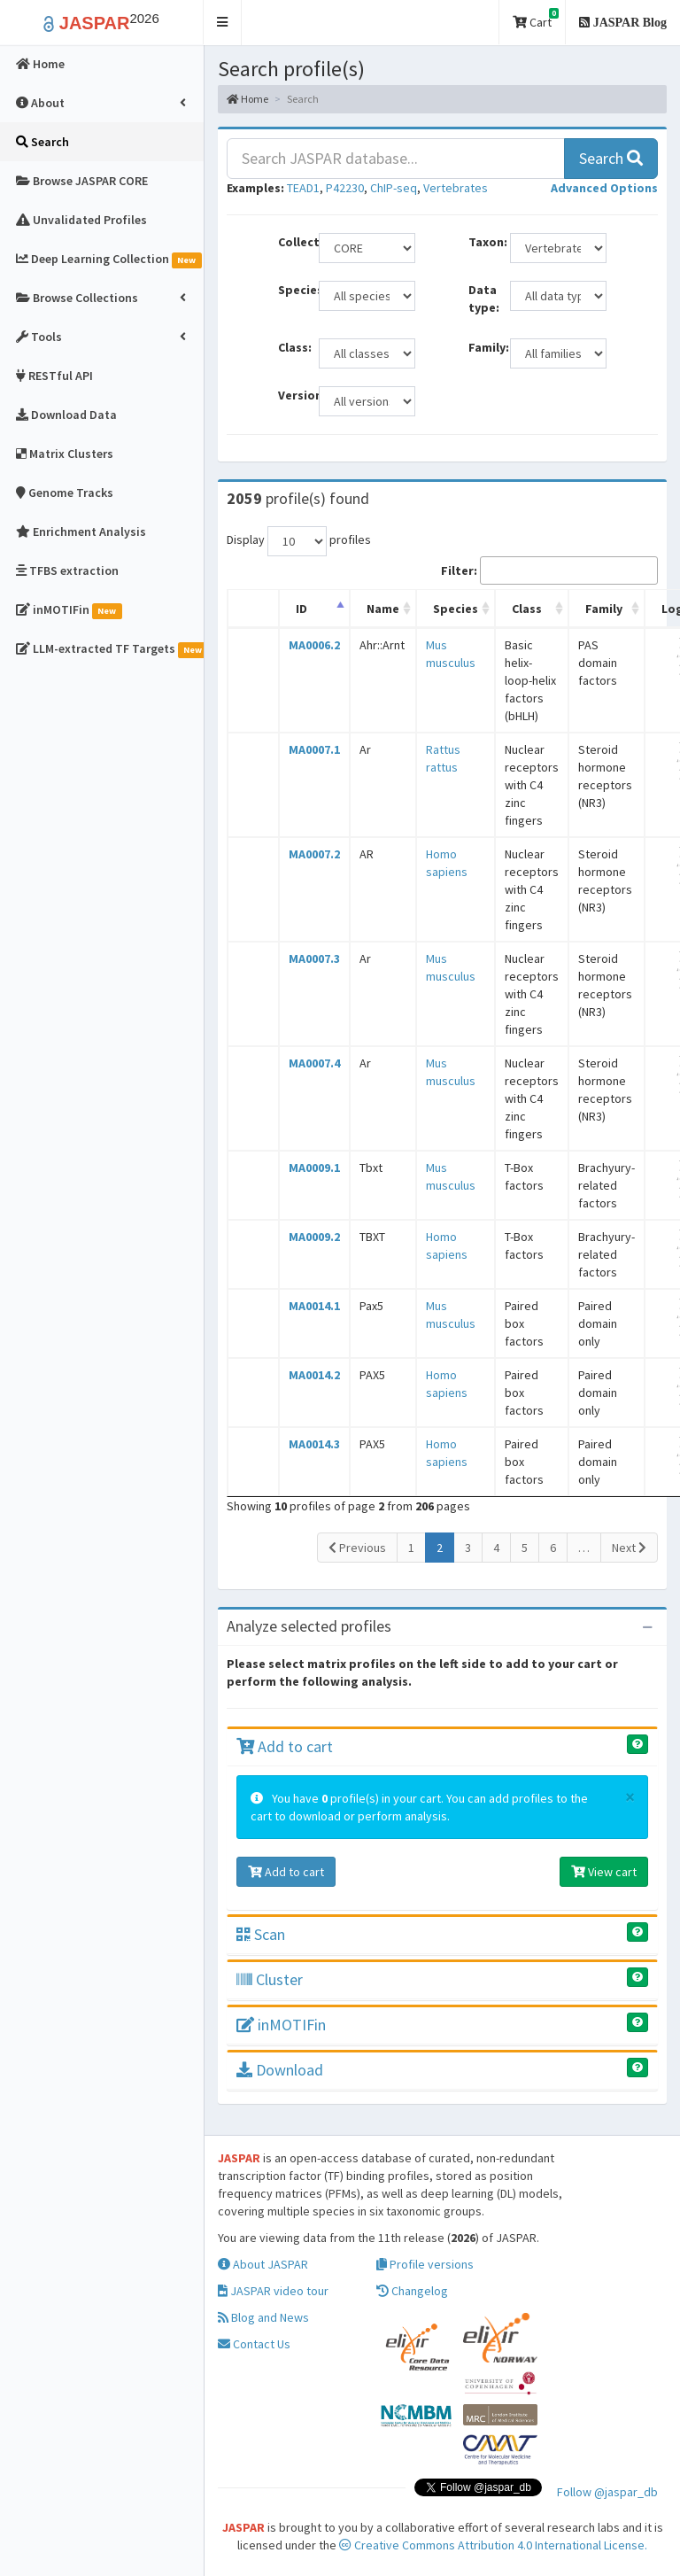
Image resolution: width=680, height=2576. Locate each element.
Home (247, 98)
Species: (291, 290)
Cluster (269, 1979)
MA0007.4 (314, 1063)
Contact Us (254, 2344)
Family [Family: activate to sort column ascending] (603, 609)
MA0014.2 (314, 1375)
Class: (291, 347)
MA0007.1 (314, 749)
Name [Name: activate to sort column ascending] (383, 609)
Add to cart (284, 1746)
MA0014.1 (314, 1306)
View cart (604, 1872)
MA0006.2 (314, 645)
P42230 (345, 188)
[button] (223, 22)
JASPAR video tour (273, 2291)
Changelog (412, 2291)
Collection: (291, 242)
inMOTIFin (281, 2024)
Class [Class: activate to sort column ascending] (527, 609)
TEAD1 (303, 188)
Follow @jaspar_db (607, 2492)
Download (279, 2070)
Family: (482, 347)
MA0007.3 (314, 958)
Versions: (291, 395)
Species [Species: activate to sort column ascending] (455, 609)
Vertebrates (455, 188)
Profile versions (425, 2264)
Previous (357, 1548)
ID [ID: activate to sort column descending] (301, 609)
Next (629, 1548)
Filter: (549, 570)
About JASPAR (263, 2264)
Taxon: (482, 242)
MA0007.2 (314, 854)
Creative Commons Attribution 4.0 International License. (493, 2545)
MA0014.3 (314, 1444)
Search (611, 158)
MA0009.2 (314, 1237)
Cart (536, 19)
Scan (260, 1934)
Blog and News (263, 2317)
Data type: (482, 298)
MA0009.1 (314, 1167)
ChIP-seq (393, 188)
